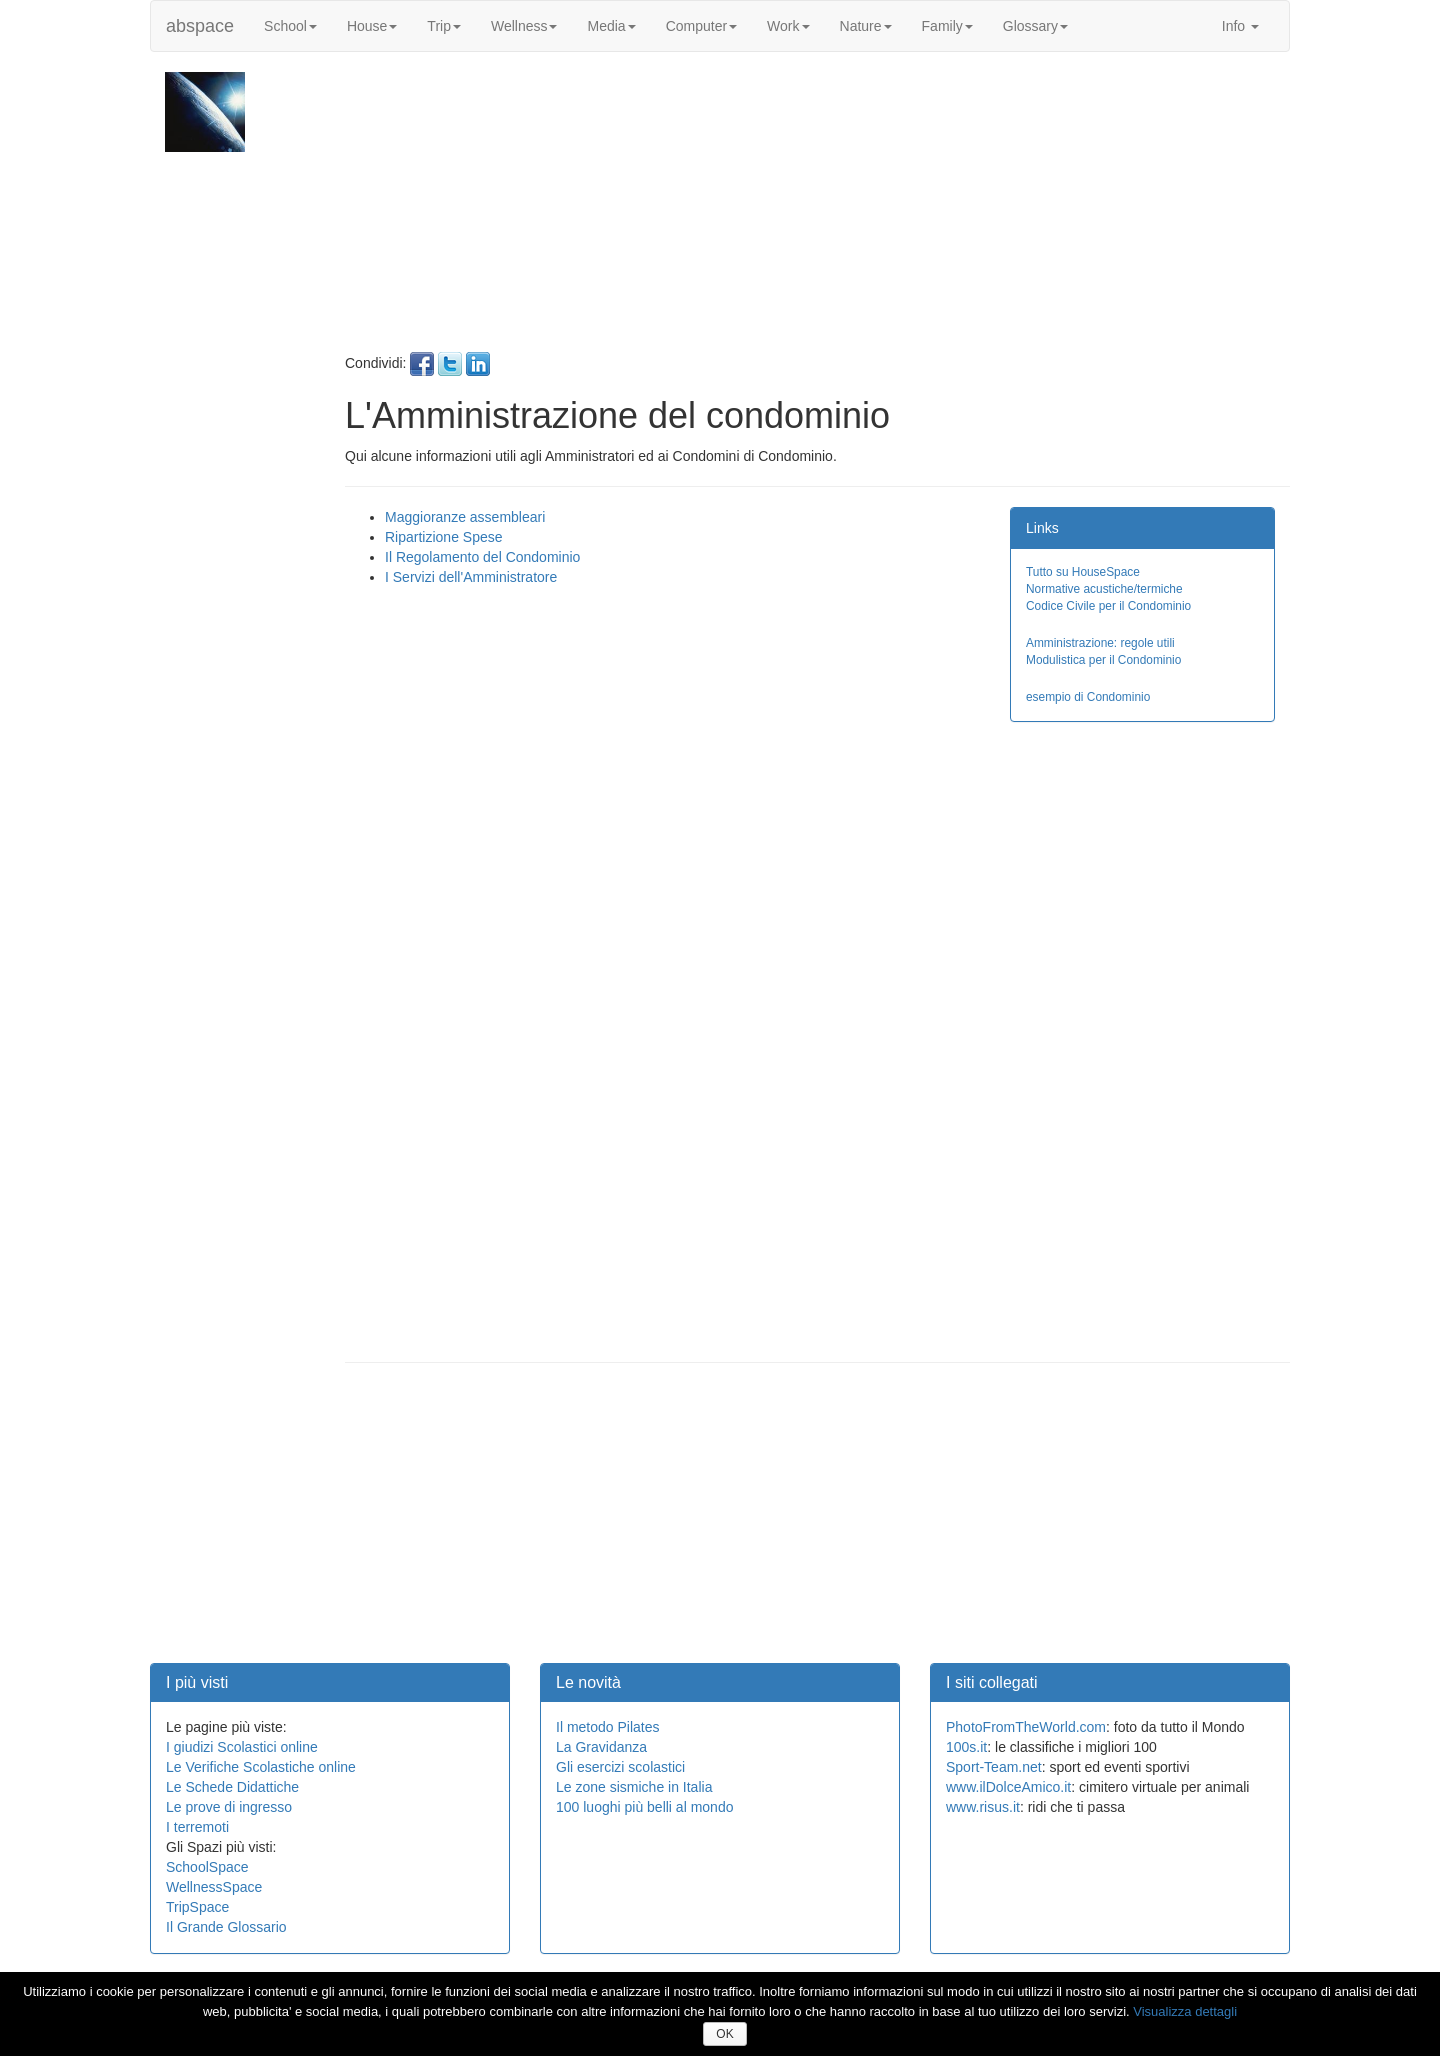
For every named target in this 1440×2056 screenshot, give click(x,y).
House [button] (372, 26)
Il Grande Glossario (226, 1927)
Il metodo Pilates (608, 1727)
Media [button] (611, 26)
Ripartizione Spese (444, 537)
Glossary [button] (1035, 26)
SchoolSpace (207, 1867)
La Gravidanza (601, 1747)
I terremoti (197, 1827)
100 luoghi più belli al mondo (644, 1807)
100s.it (966, 1747)
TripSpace (197, 1907)
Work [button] (788, 26)
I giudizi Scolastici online (242, 1747)
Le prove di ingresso (229, 1807)
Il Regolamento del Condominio (482, 557)
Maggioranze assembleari (465, 517)
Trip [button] (444, 26)
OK (724, 2034)
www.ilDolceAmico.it (1008, 1787)
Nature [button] (866, 26)
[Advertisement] (815, 212)
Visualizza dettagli (1185, 2011)
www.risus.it (983, 1807)
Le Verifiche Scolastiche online (261, 1767)
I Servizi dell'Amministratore (471, 577)
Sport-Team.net (994, 1767)
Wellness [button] (524, 26)
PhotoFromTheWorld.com (1026, 1727)
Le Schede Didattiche (232, 1787)
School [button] (290, 26)
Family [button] (947, 26)
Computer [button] (701, 26)
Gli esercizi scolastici (620, 1767)
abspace (200, 26)
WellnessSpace (214, 1887)
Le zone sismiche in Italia (634, 1787)
